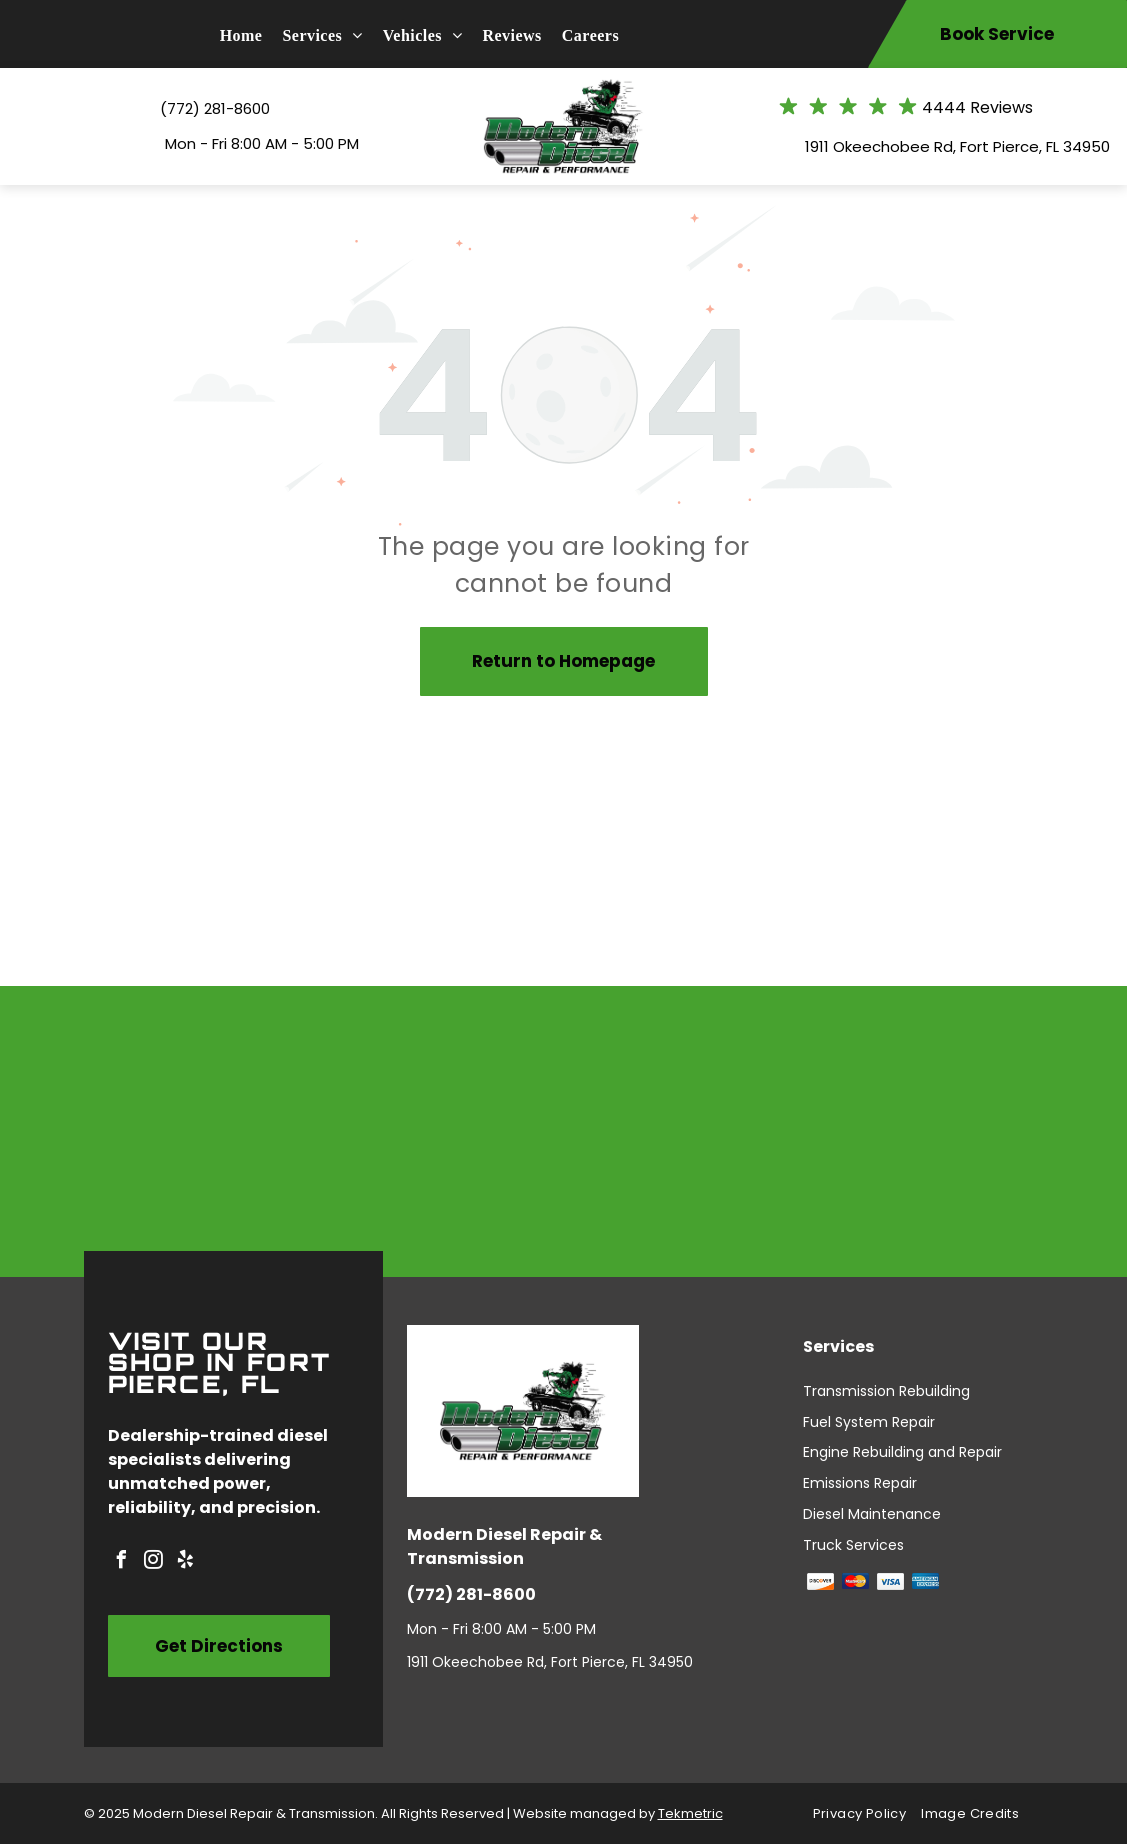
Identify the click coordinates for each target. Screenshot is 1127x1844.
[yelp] (186, 1562)
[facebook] (122, 1562)
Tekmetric (690, 1813)
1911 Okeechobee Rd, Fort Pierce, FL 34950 (957, 146)
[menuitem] (251, 36)
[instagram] (154, 1562)
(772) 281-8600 (215, 108)
